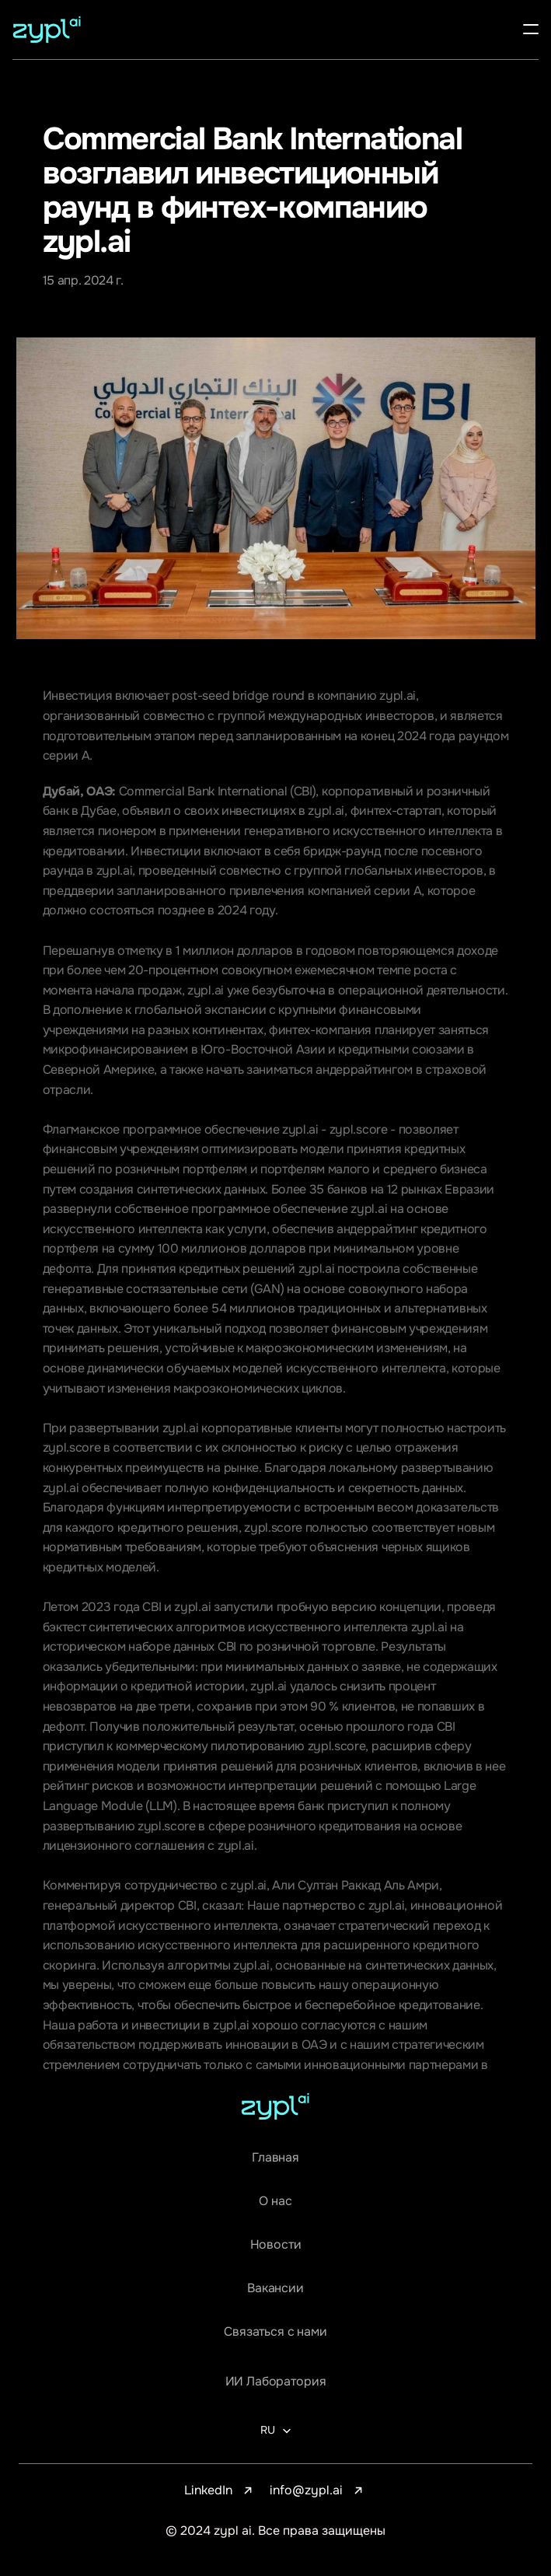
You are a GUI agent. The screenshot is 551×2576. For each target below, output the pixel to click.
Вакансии (275, 2288)
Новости (276, 2244)
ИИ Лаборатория (275, 2381)
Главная (275, 2157)
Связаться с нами (275, 2331)
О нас (275, 2201)
